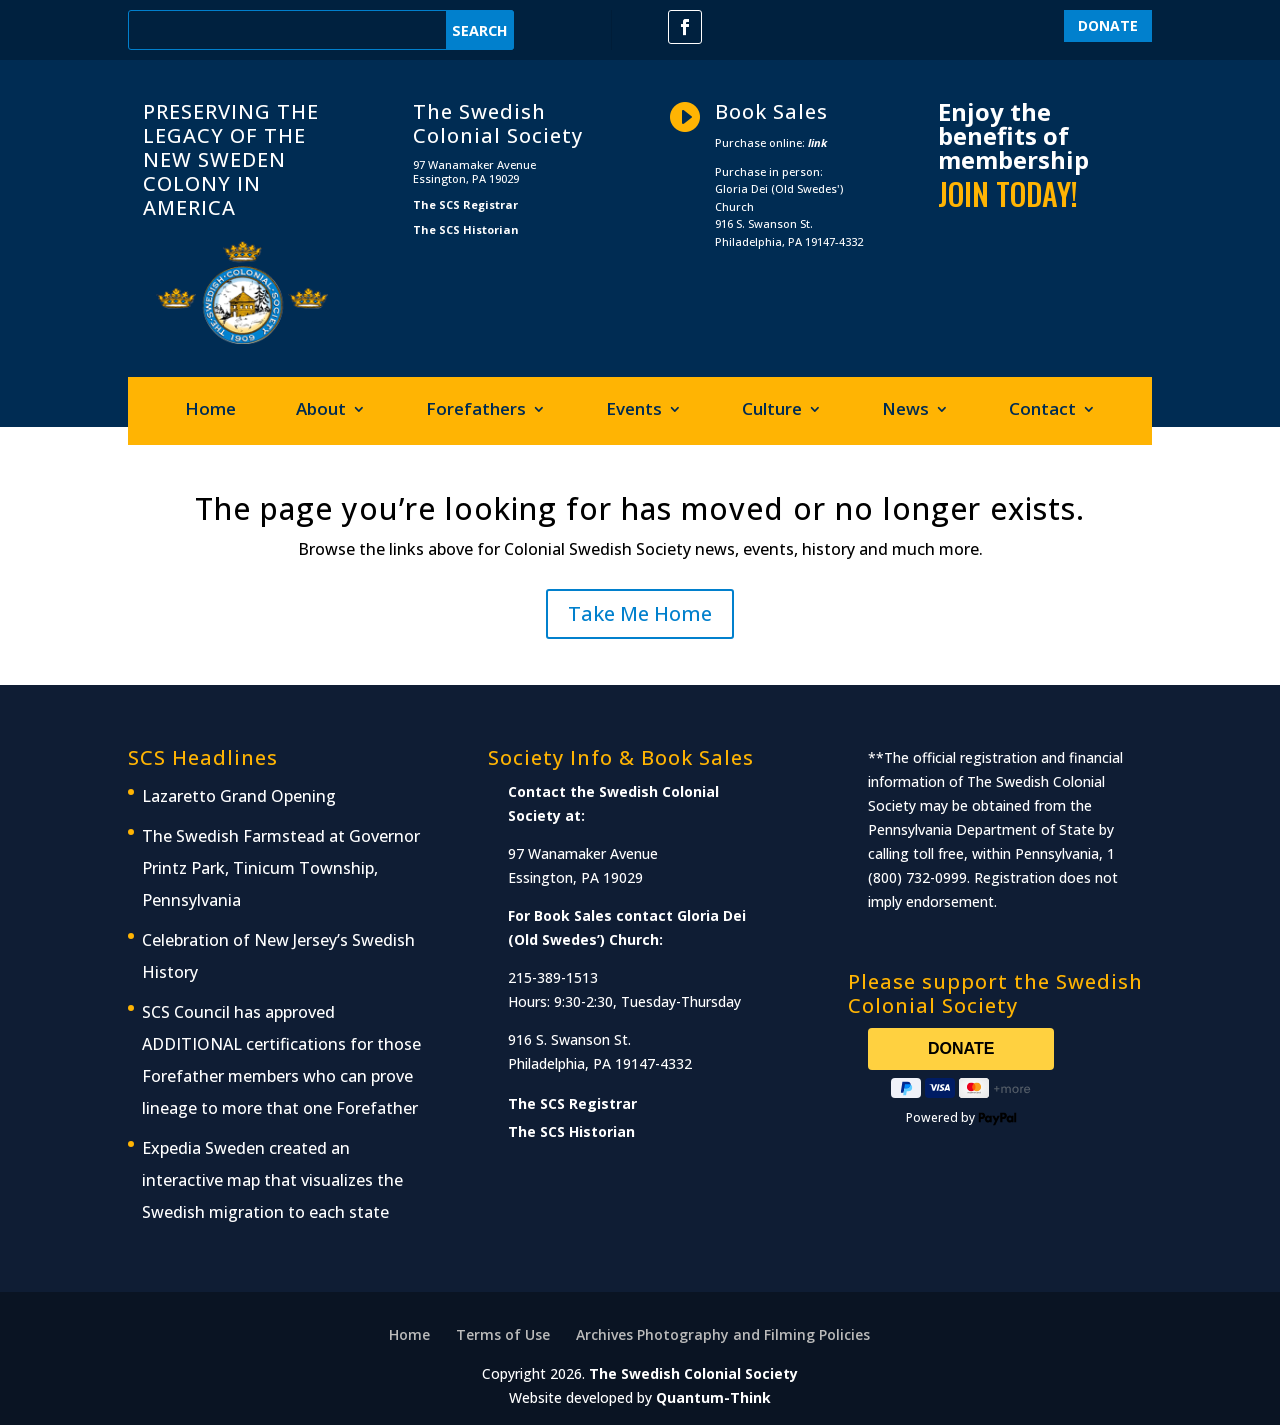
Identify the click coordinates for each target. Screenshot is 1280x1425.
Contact (1042, 411)
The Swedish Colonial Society (693, 1373)
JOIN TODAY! (1008, 193)
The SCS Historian (466, 229)
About (321, 411)
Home (210, 411)
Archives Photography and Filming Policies (723, 1334)
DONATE (1108, 25)
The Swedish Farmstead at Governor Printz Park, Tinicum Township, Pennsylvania (281, 868)
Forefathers (476, 411)
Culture (772, 411)
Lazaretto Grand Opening (239, 796)
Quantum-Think (713, 1397)
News (905, 411)
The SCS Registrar (465, 204)
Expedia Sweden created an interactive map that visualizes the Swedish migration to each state (272, 1180)
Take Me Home (640, 613)
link (817, 142)
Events (634, 411)
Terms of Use (503, 1334)
